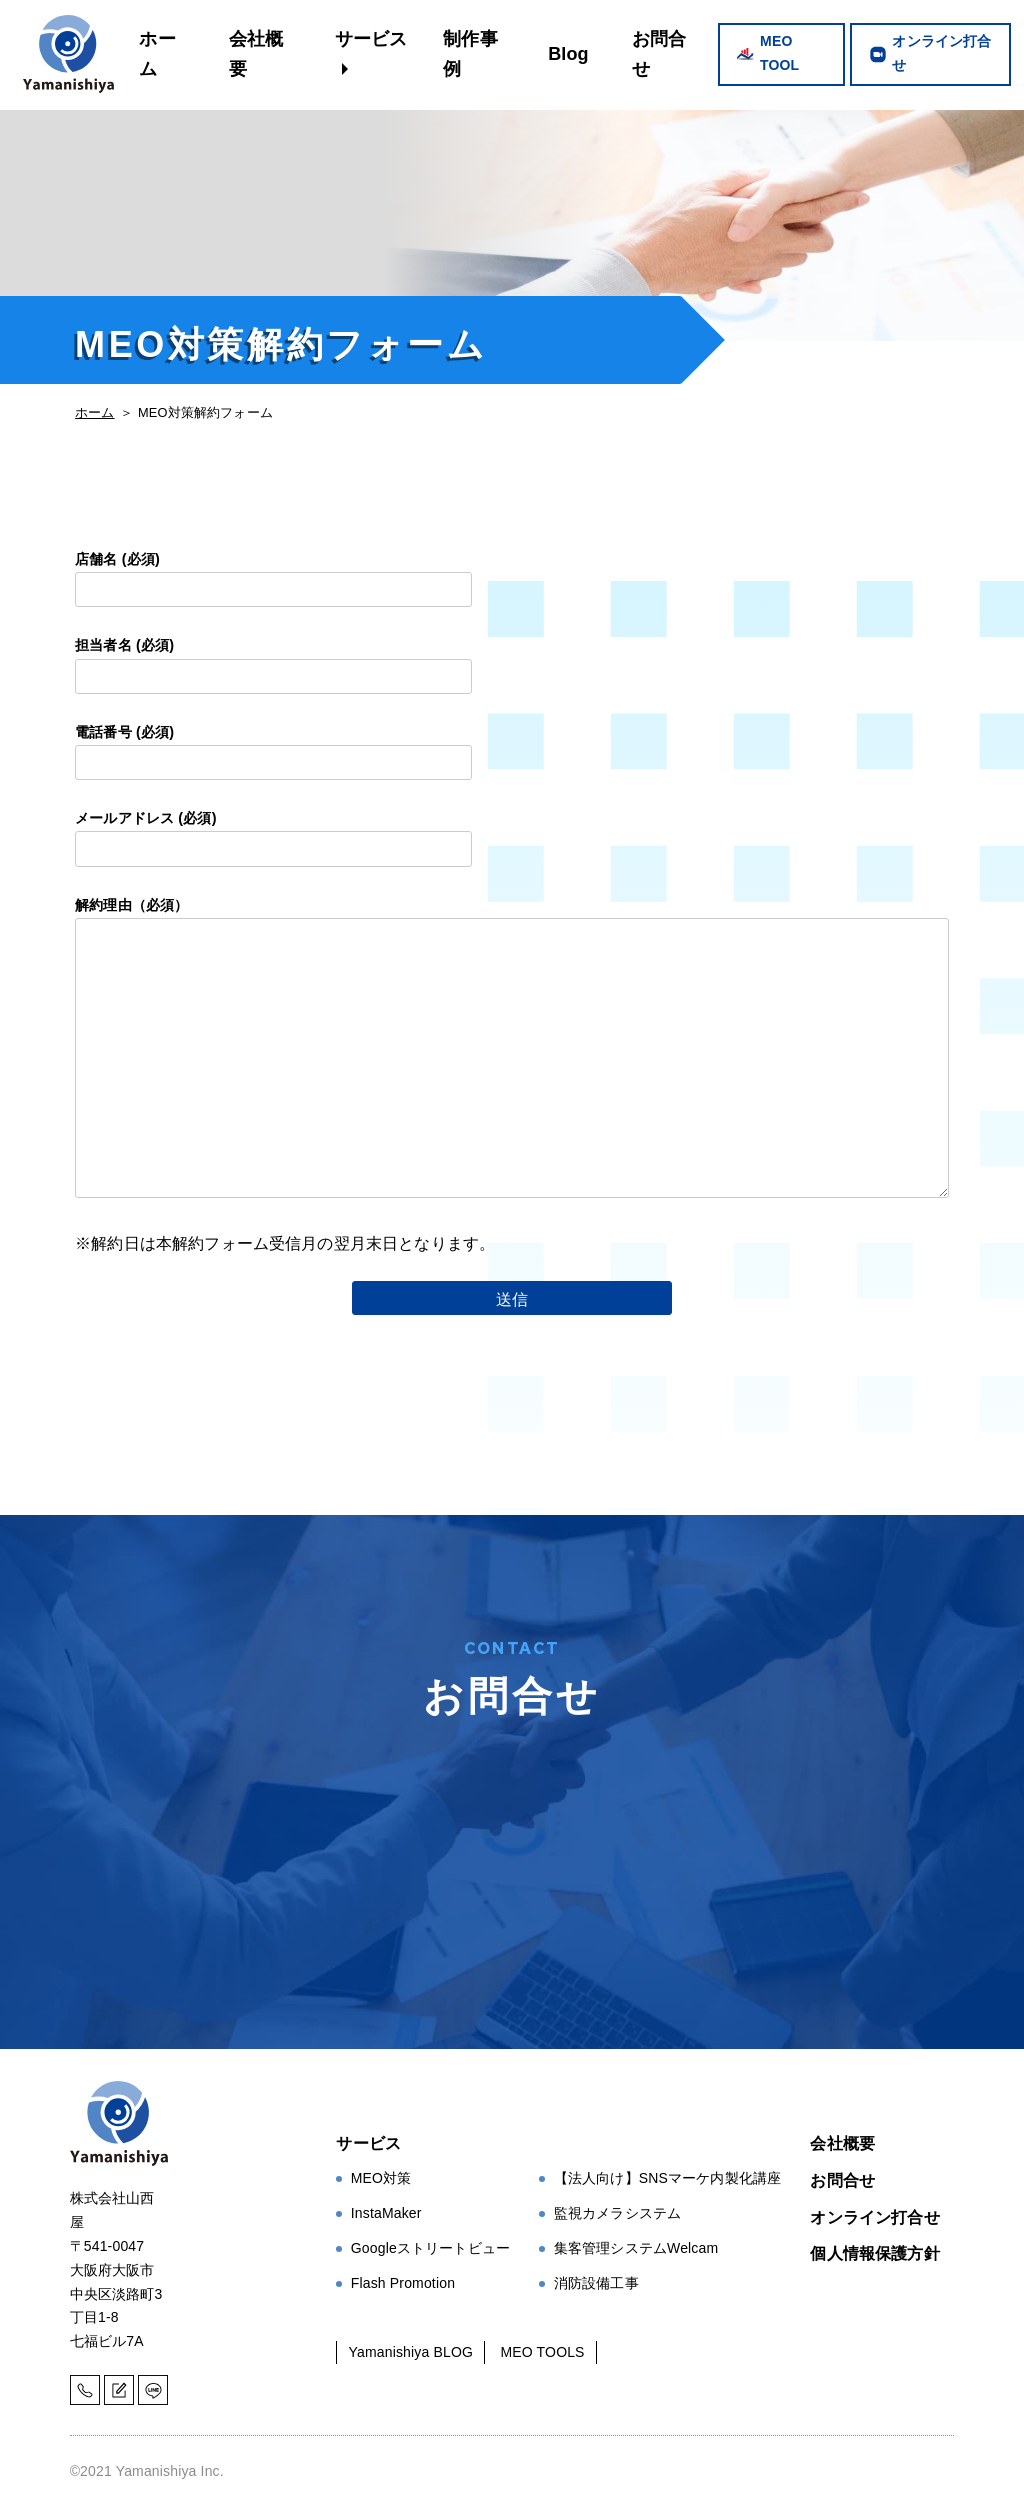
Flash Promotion (403, 2283)
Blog (568, 54)
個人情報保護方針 (874, 2253)
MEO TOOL (779, 53)
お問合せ (659, 54)
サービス (371, 39)
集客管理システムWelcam (636, 2248)
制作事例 (470, 54)
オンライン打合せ (941, 53)
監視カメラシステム (617, 2213)
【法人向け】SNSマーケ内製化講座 (668, 2178)
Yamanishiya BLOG (411, 2352)
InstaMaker (386, 2213)
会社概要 (256, 54)
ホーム (157, 54)
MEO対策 (381, 2178)
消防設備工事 (596, 2283)
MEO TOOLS (542, 2352)
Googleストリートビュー (430, 2248)
